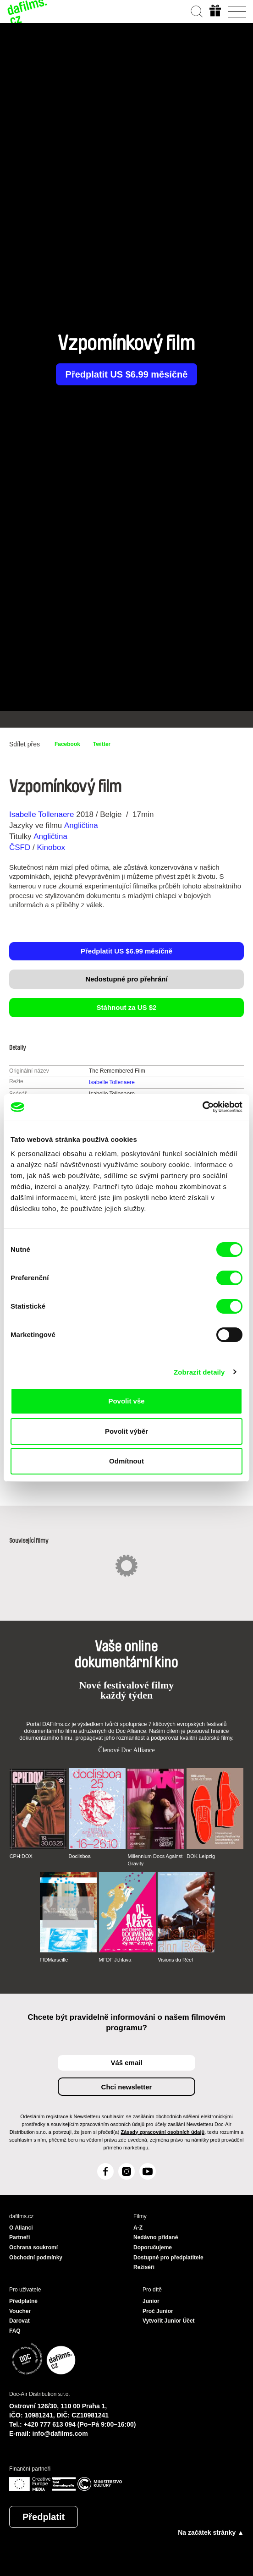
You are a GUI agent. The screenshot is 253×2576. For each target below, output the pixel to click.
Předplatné (23, 2301)
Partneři (19, 2237)
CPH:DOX (21, 1856)
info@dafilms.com (60, 2433)
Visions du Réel (175, 1959)
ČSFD (21, 847)
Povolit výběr (126, 1431)
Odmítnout (126, 1461)
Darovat (19, 2321)
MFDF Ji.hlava (115, 1959)
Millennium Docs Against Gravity (154, 1859)
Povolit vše (126, 1401)
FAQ (15, 2331)
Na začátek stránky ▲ (211, 2532)
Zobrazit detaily (199, 1372)
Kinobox (51, 847)
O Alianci (21, 2228)
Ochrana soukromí (33, 2247)
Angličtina (81, 825)
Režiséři (143, 2267)
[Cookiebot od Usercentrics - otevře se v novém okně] (202, 1107)
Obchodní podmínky (35, 2257)
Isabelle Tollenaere (41, 814)
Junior (151, 2301)
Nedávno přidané (155, 2237)
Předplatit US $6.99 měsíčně (127, 374)
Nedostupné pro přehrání (126, 979)
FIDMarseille (54, 1959)
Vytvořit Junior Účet (169, 2321)
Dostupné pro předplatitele (168, 2257)
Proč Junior (158, 2311)
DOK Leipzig (201, 1856)
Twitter (101, 744)
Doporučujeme (152, 2247)
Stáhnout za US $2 (127, 1007)
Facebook (67, 744)
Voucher (20, 2311)
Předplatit (43, 2517)
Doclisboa (80, 1856)
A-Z (138, 2228)
